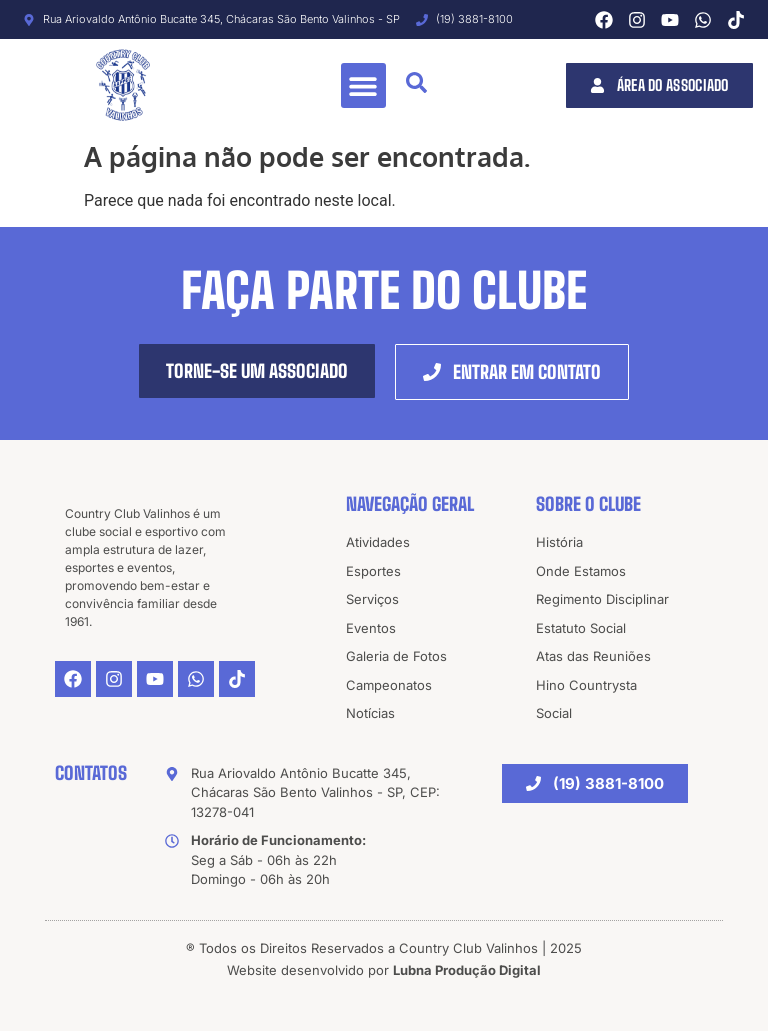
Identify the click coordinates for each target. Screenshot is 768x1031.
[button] (363, 85)
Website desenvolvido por (384, 970)
